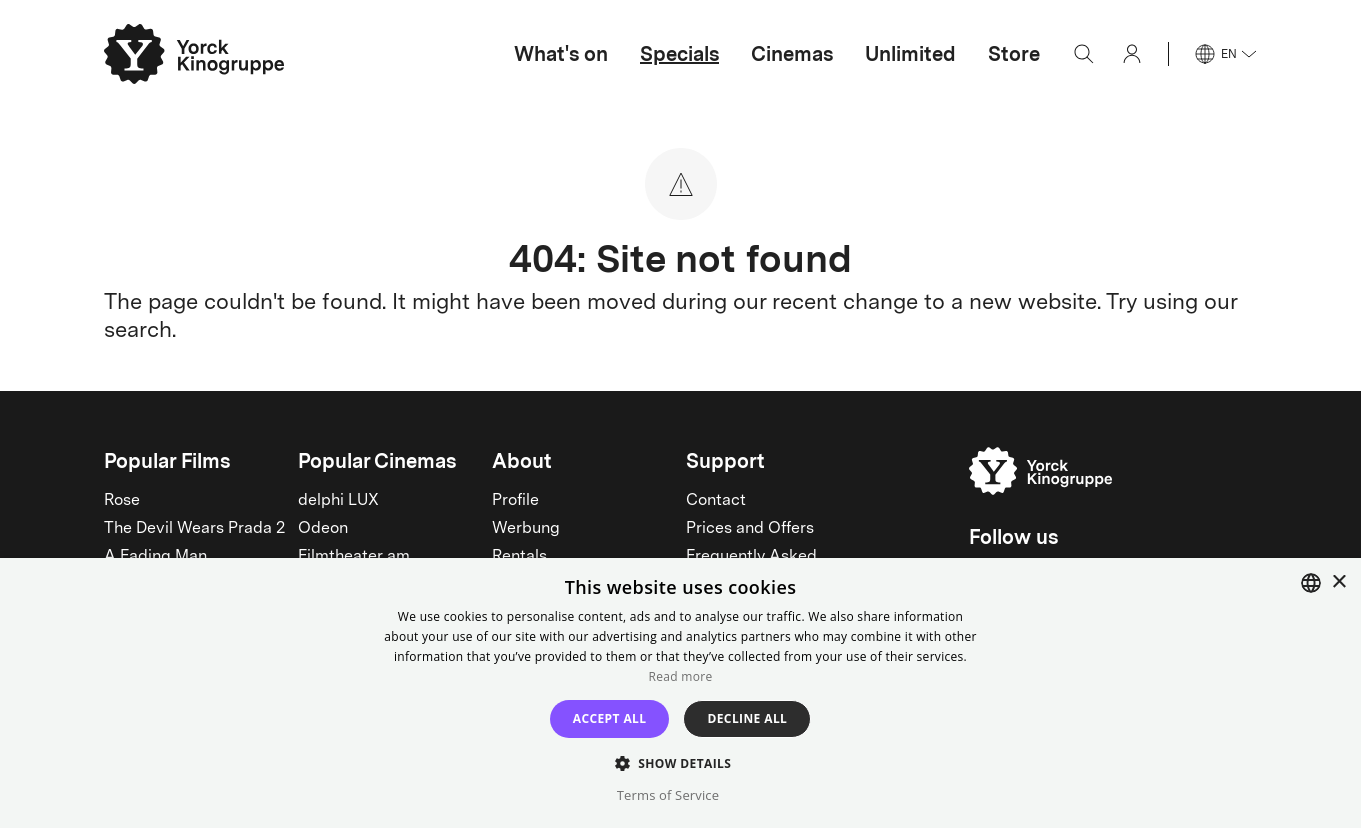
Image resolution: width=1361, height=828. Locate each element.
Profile (515, 501)
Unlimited (910, 54)
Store (1014, 54)
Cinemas (792, 54)
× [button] (1338, 582)
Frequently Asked (751, 557)
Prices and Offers (750, 529)
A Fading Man (155, 557)
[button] (681, 762)
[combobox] (1311, 583)
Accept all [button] (610, 718)
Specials (679, 54)
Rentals (519, 557)
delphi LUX (338, 501)
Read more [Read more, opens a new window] (681, 676)
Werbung (526, 529)
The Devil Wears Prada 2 (194, 529)
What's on (561, 54)
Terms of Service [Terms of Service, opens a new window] (668, 795)
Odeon (323, 529)
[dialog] (680, 693)
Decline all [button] (747, 718)
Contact (716, 501)
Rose (122, 501)
